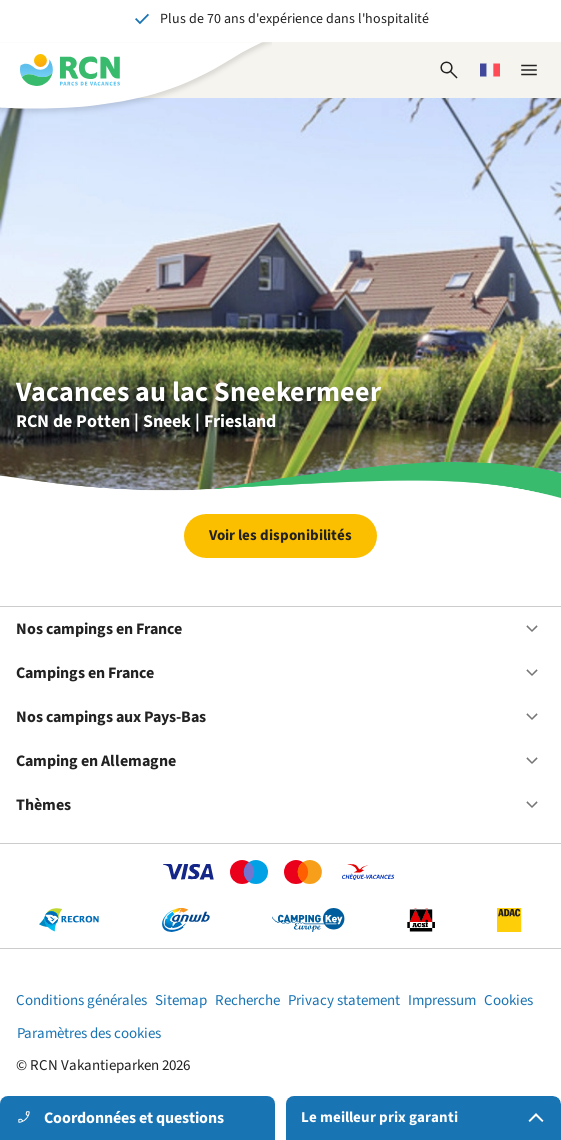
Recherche (247, 1000)
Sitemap (181, 1000)
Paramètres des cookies (89, 1033)
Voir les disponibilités (280, 535)
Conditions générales (81, 1000)
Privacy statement (344, 1000)
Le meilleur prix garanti (426, 1118)
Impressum (442, 1000)
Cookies (508, 1000)
